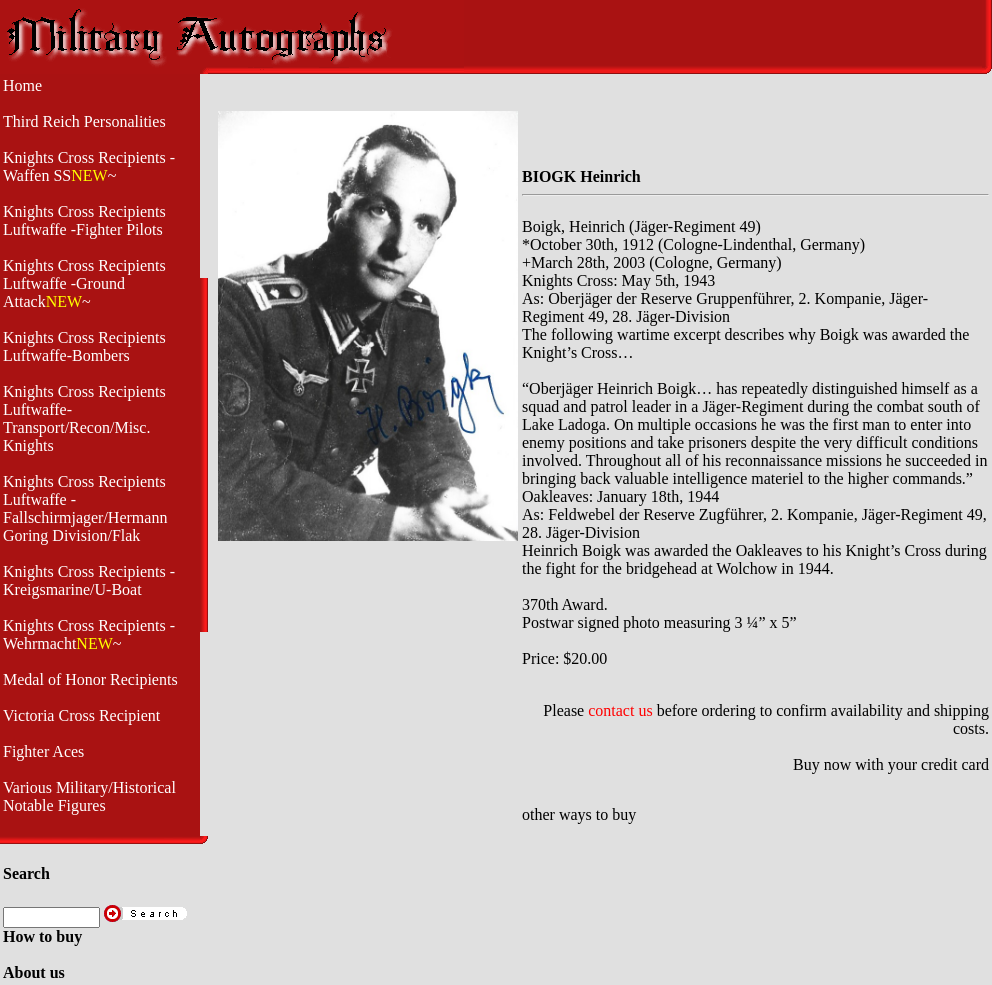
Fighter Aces (43, 751)
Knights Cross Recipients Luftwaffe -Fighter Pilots (84, 220)
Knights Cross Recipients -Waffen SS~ (89, 166)
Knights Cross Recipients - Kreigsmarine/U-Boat (89, 580)
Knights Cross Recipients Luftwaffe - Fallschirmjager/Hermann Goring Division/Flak (85, 508)
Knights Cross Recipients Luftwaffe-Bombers (84, 346)
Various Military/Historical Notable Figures (89, 796)
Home (22, 85)
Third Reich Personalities (84, 121)
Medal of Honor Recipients (90, 679)
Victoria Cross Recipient (81, 715)
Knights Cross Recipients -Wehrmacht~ (89, 634)
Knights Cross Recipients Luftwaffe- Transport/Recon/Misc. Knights (84, 418)
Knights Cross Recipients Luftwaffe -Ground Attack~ (84, 283)
